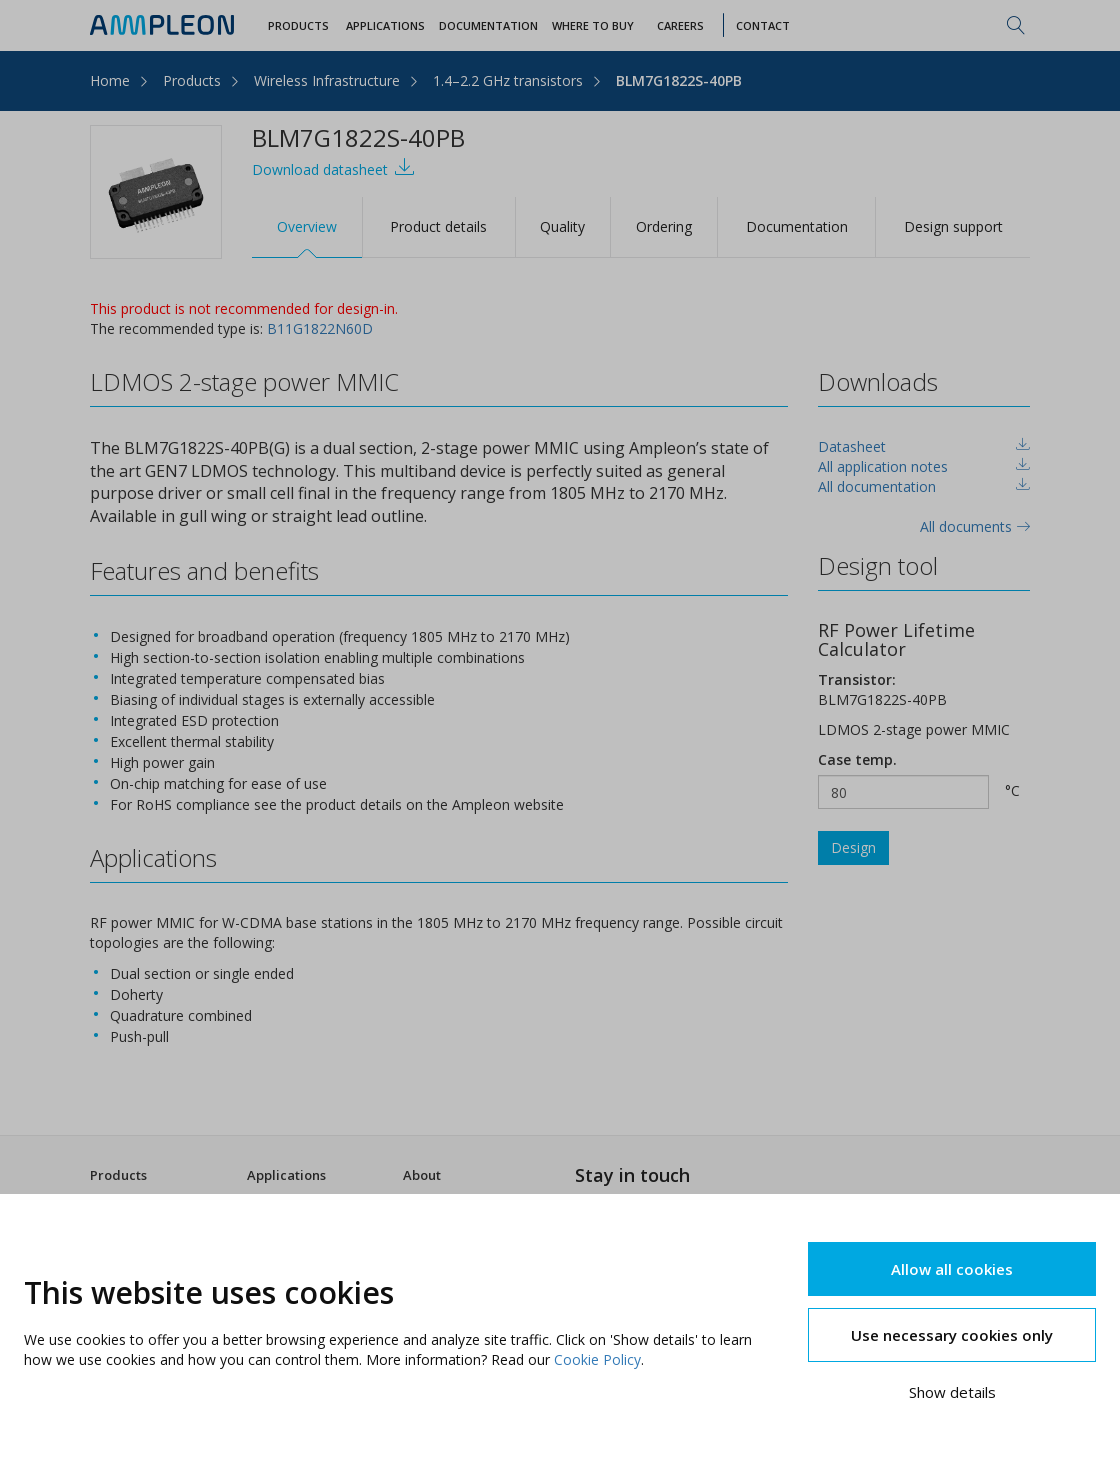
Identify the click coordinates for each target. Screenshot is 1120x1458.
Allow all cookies (952, 1269)
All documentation (877, 486)
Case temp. (857, 759)
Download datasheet (333, 167)
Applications (286, 1175)
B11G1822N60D (320, 328)
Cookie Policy (597, 1359)
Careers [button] (680, 25)
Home (110, 80)
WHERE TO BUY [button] (593, 25)
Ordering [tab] (664, 226)
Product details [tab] (438, 226)
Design (853, 847)
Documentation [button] (488, 25)
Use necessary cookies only (952, 1335)
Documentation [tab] (797, 226)
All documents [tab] (975, 526)
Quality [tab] (562, 226)
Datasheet (852, 446)
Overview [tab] (307, 226)
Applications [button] (385, 25)
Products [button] (298, 25)
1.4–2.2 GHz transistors (508, 80)
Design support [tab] (953, 226)
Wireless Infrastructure (327, 80)
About (422, 1175)
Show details (952, 1392)
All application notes (883, 466)
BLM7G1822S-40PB (679, 80)
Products (192, 80)
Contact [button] (763, 25)
